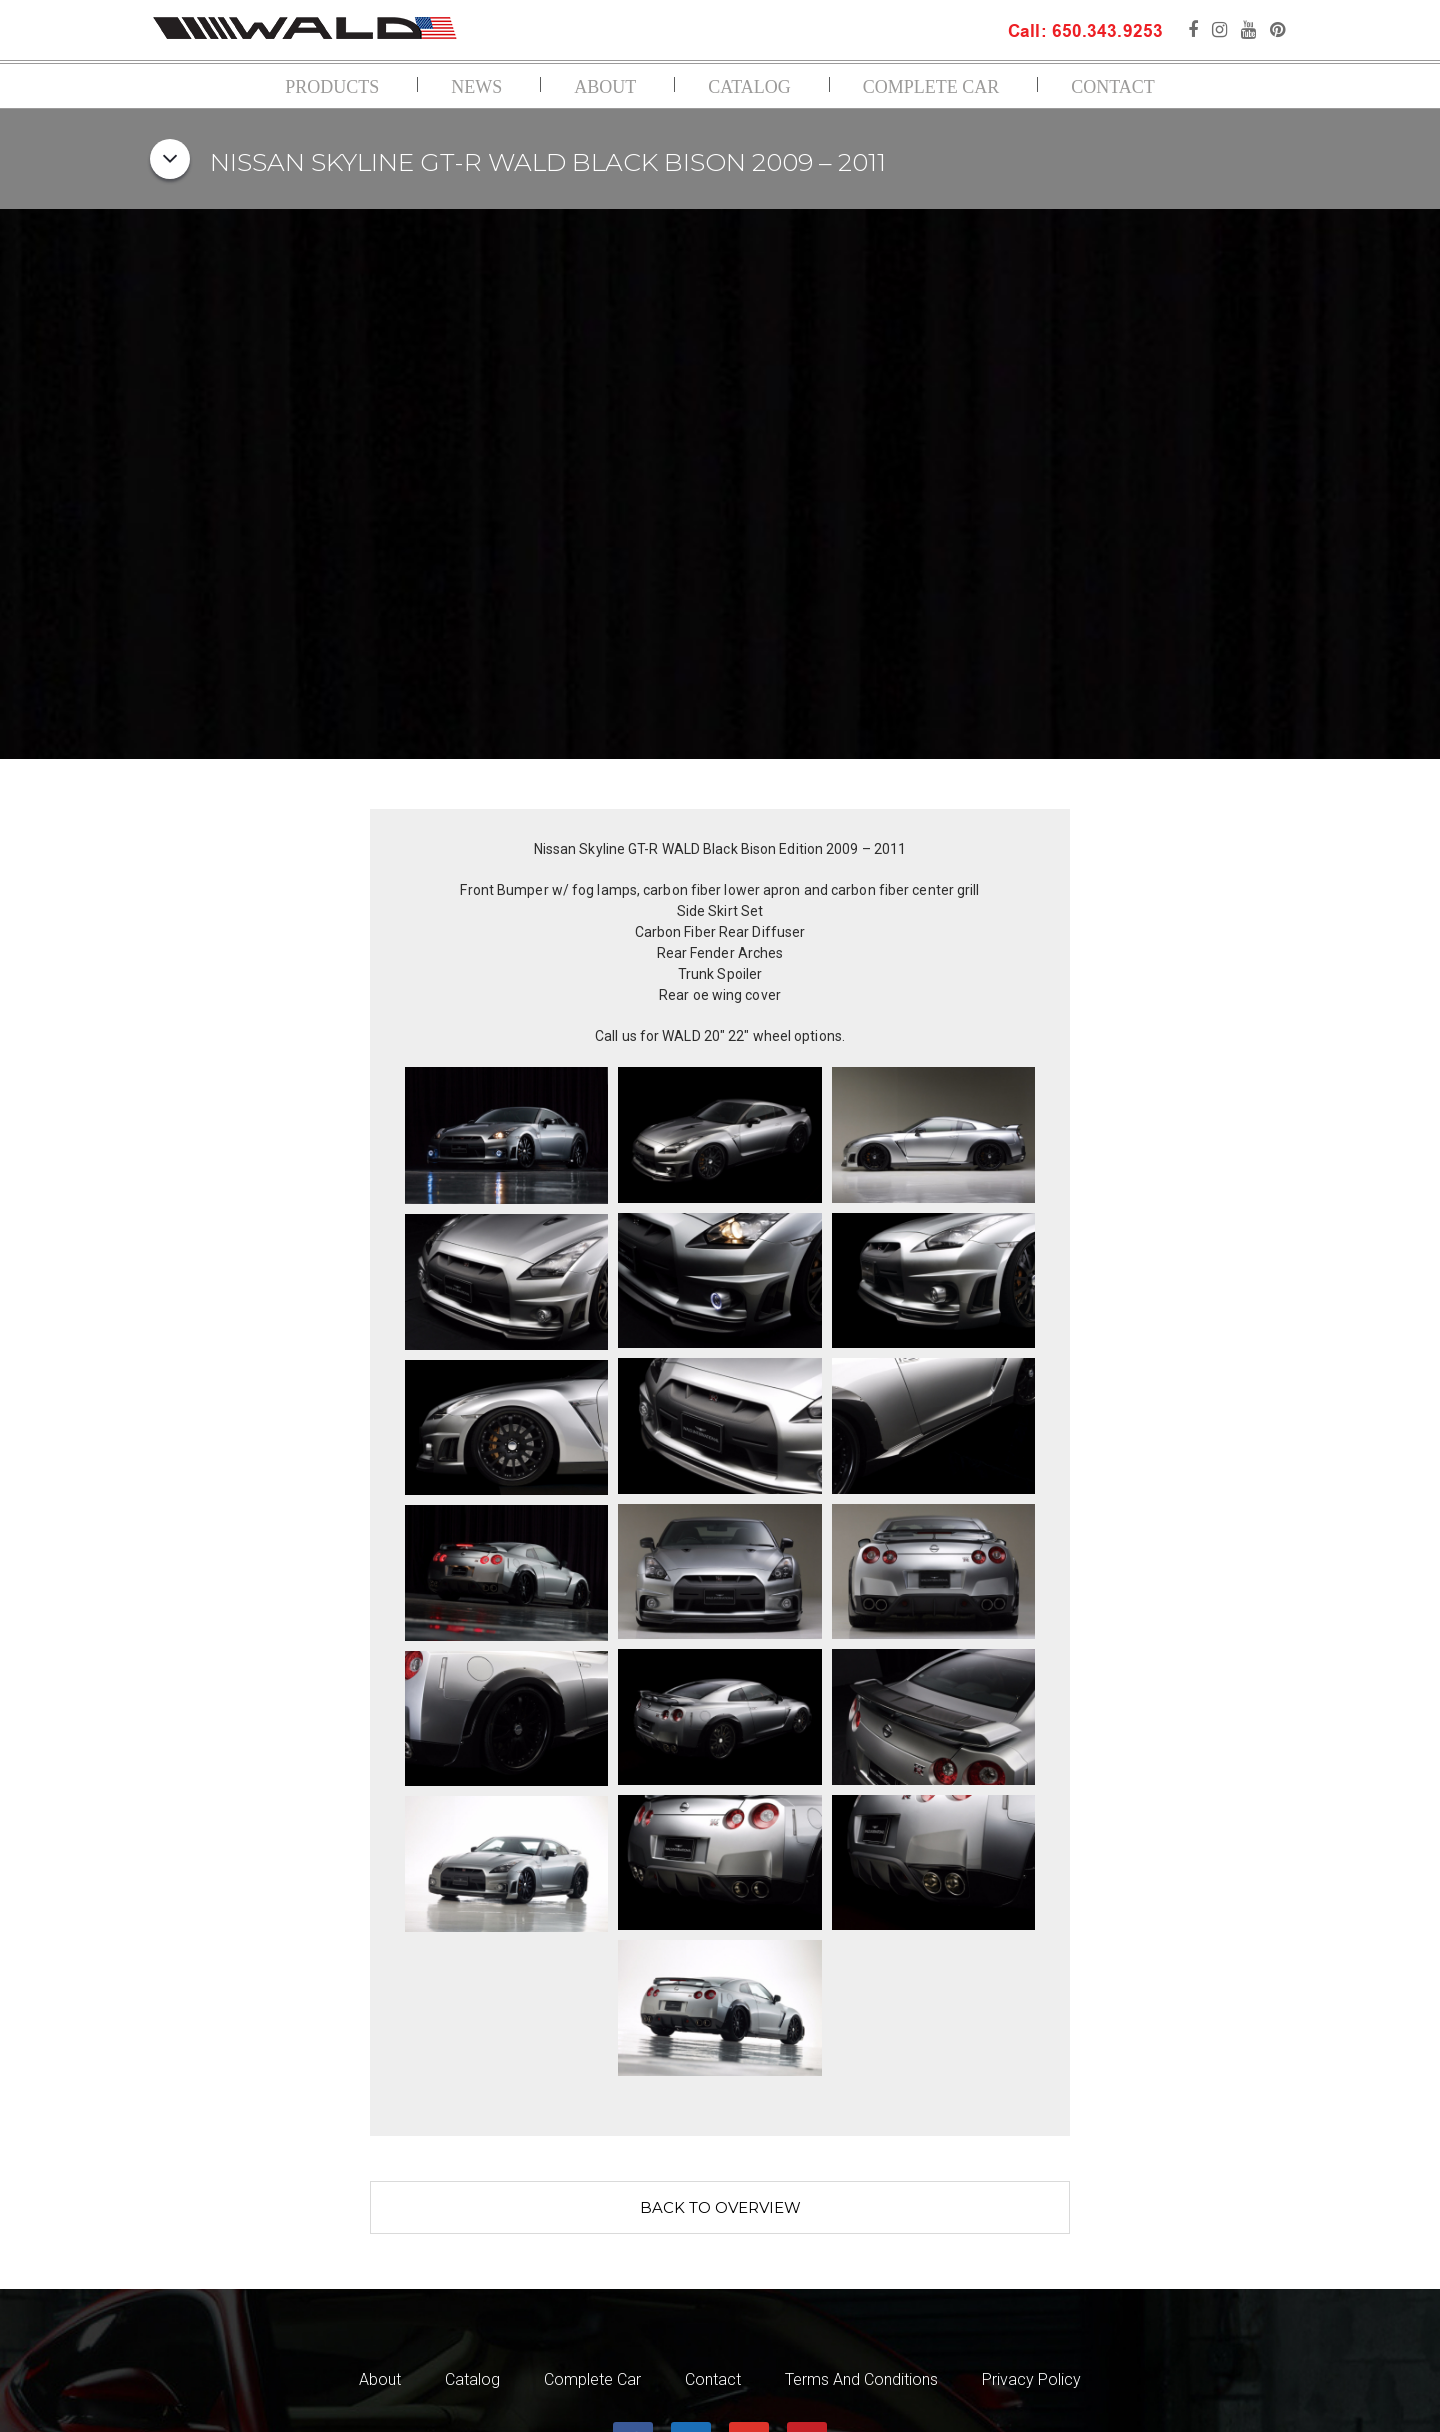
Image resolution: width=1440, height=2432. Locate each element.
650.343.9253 (1105, 32)
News (476, 87)
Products (332, 87)
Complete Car (931, 87)
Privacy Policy (1031, 2380)
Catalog (749, 87)
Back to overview (720, 2207)
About (605, 87)
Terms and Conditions (861, 2380)
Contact (1113, 87)
